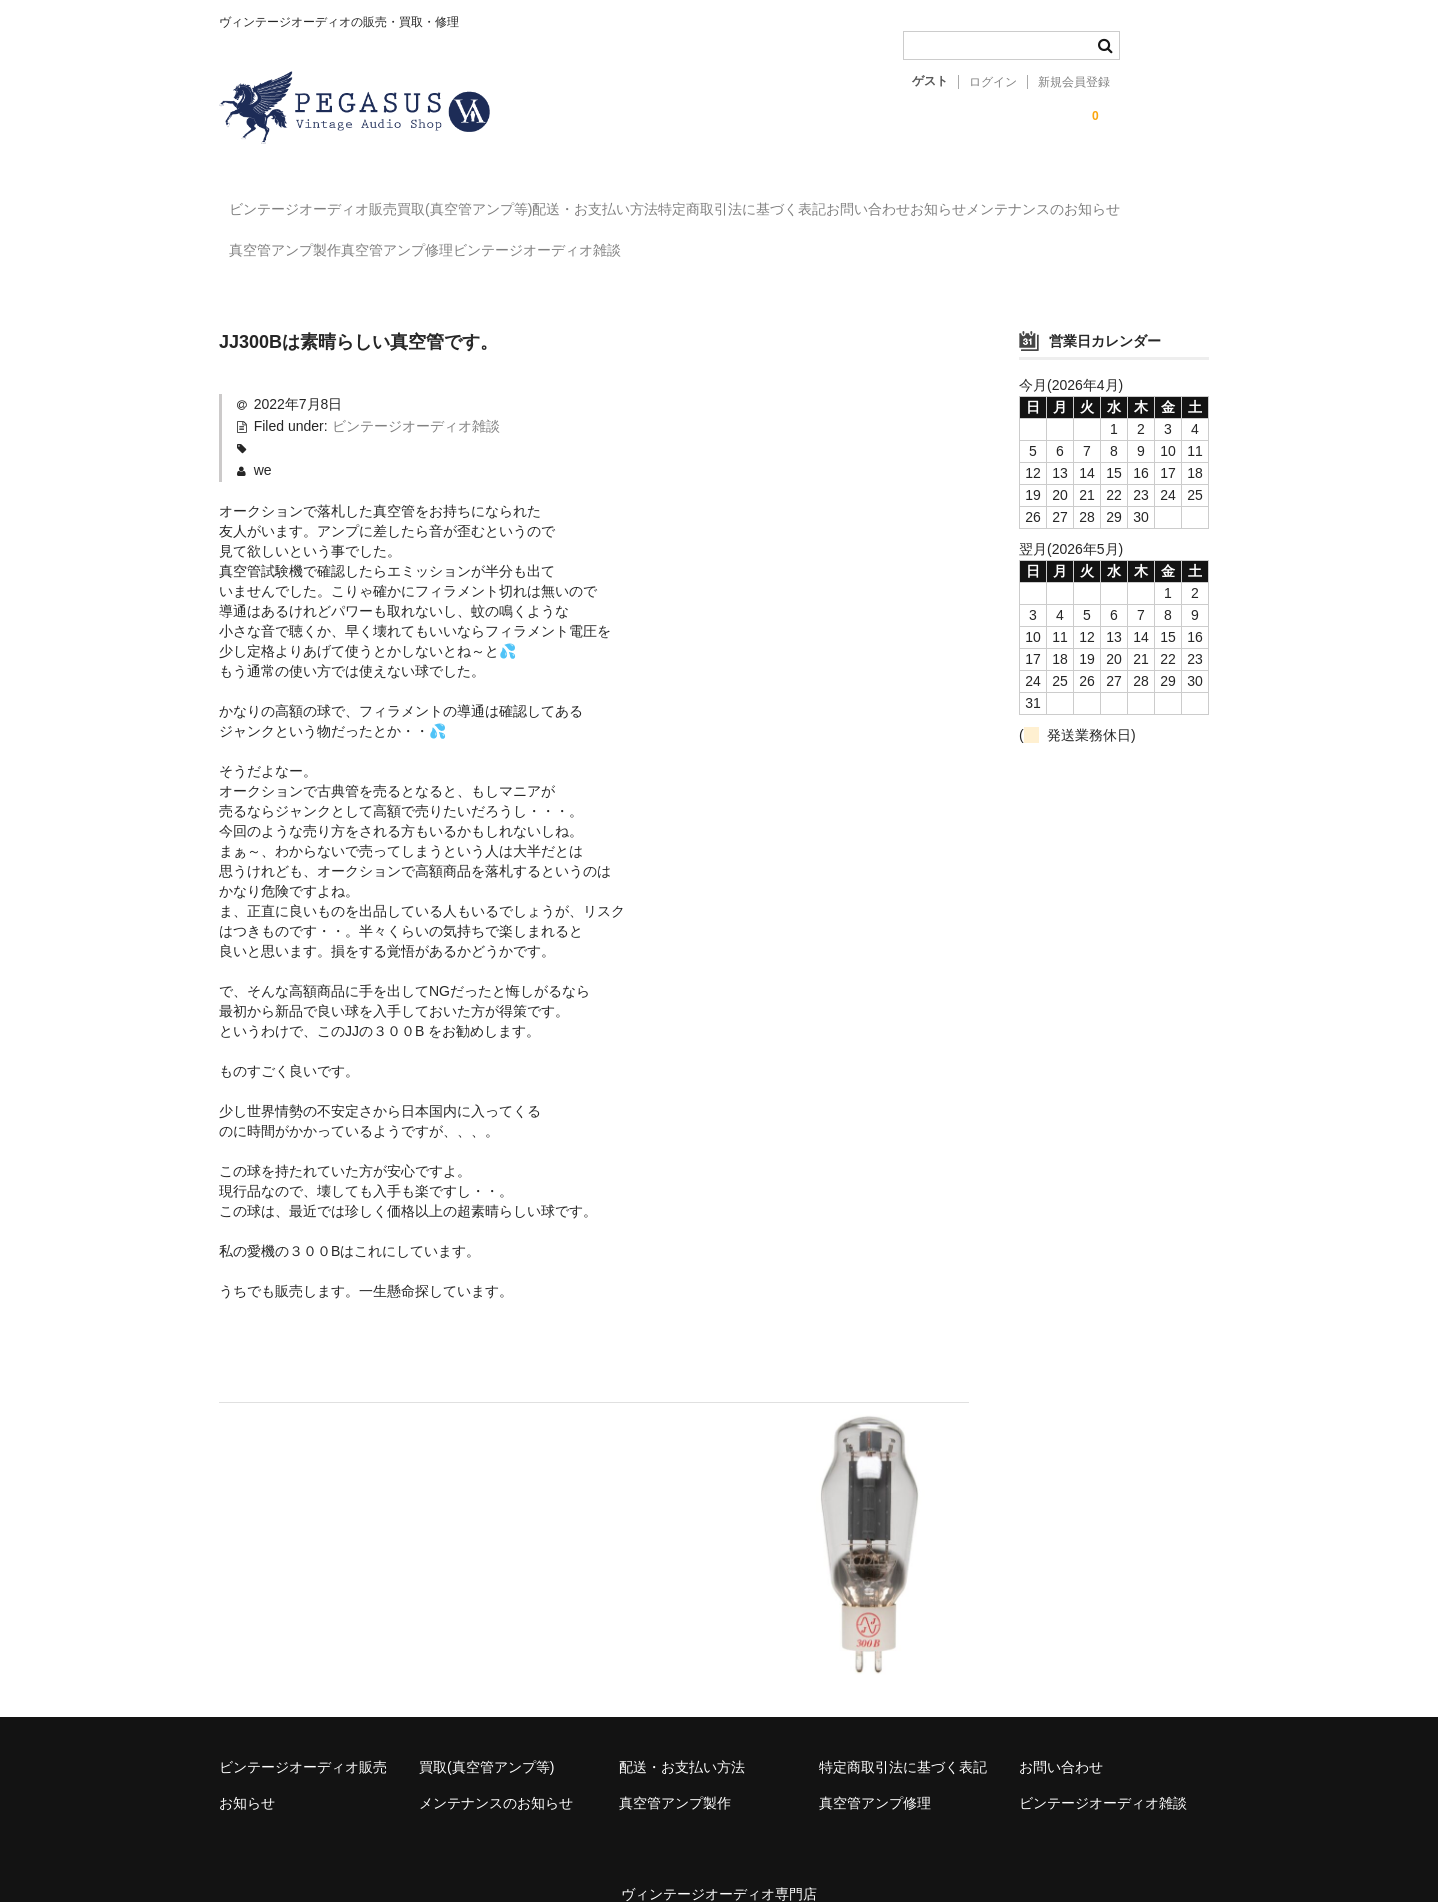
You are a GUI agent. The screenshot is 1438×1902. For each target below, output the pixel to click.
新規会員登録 (1074, 82)
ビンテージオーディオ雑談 (824, 242)
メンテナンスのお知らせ (316, 242)
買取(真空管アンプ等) (516, 200)
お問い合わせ (1043, 200)
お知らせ (1154, 200)
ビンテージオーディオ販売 (324, 200)
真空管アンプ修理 (643, 242)
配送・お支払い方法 (688, 200)
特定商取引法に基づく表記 (876, 200)
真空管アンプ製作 (490, 242)
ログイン (993, 82)
